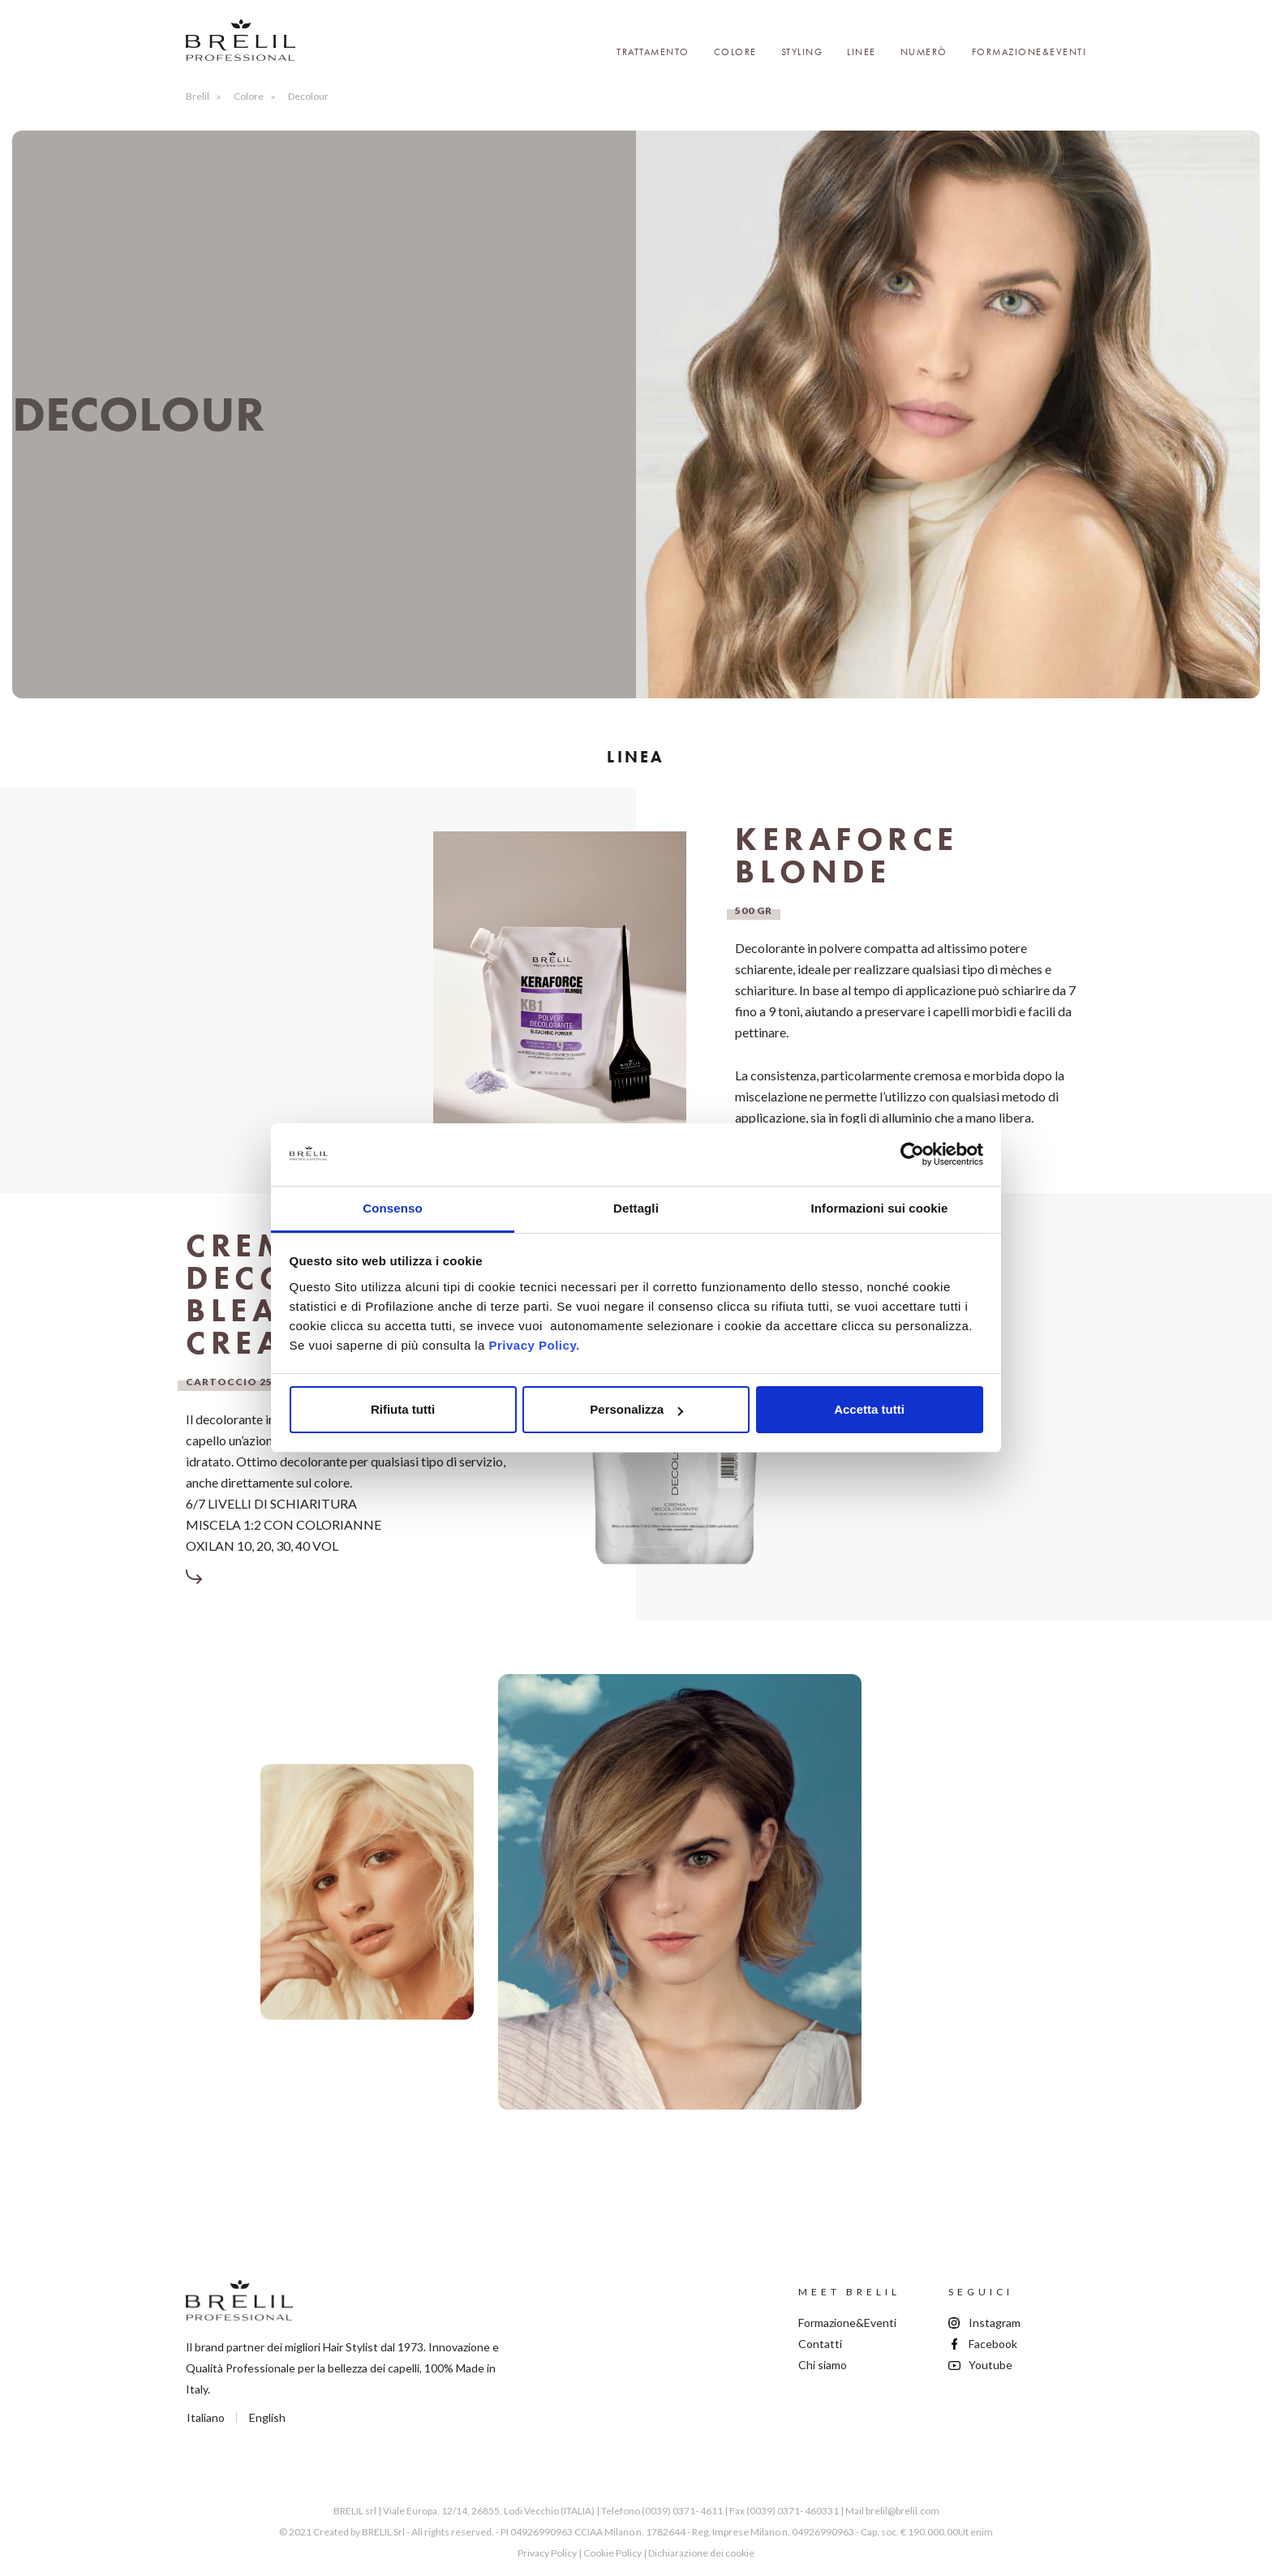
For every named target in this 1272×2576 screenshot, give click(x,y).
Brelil (197, 96)
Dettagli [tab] (636, 1208)
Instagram (995, 2322)
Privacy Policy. (533, 1345)
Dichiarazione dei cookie (701, 2553)
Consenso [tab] (392, 1208)
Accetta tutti (869, 1409)
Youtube (990, 2365)
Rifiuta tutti (403, 1409)
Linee (861, 51)
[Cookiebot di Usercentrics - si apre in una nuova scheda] (912, 1155)
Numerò (924, 51)
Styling (802, 51)
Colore (735, 51)
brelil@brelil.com (902, 2511)
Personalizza (636, 1409)
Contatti (820, 2344)
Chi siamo (822, 2365)
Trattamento (653, 51)
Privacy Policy (547, 2553)
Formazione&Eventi (1029, 51)
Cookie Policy (612, 2553)
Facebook (993, 2344)
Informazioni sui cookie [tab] (879, 1208)
